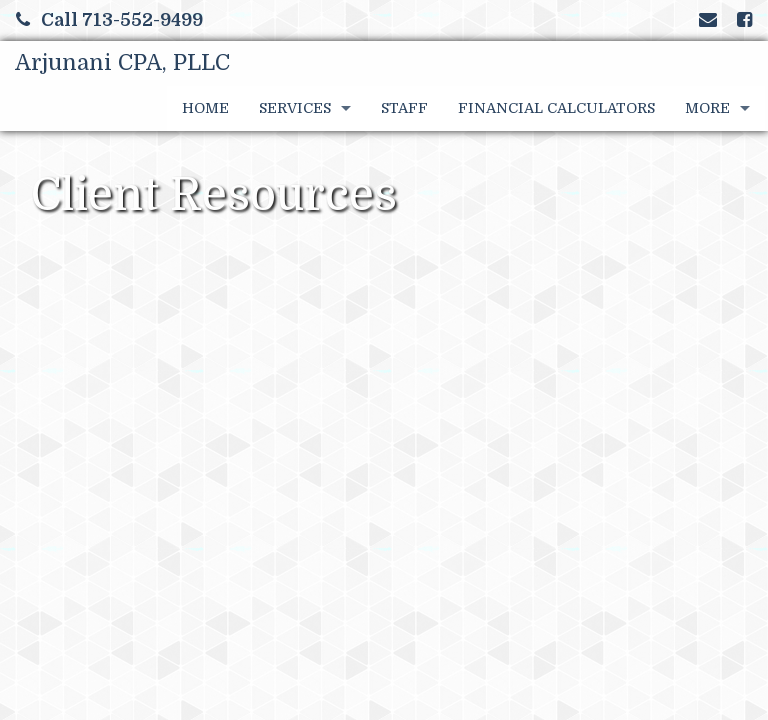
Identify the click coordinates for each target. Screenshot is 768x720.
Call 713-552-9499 (109, 20)
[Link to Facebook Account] (744, 20)
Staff (404, 108)
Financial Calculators (556, 108)
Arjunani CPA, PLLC (122, 62)
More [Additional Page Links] (707, 108)
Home (205, 108)
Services (295, 108)
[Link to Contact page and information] (708, 20)
